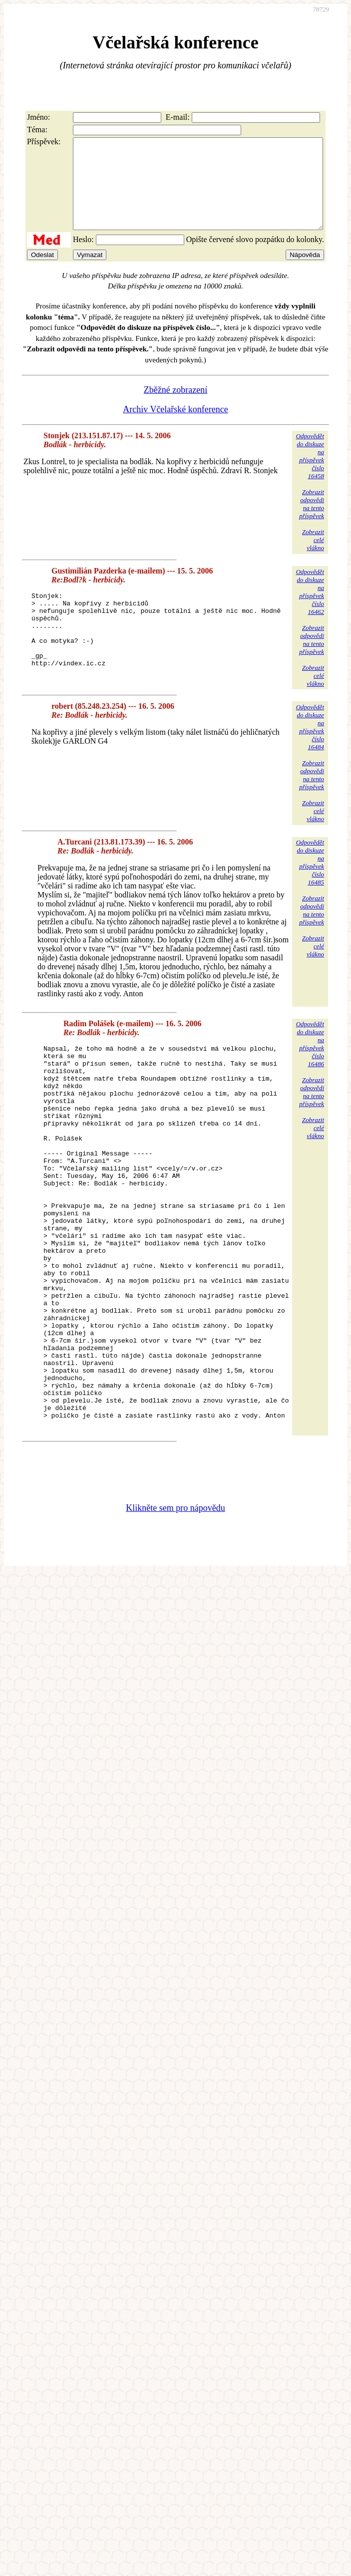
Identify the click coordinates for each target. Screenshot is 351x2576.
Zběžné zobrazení (175, 408)
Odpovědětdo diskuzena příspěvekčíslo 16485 (310, 881)
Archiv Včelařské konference (175, 427)
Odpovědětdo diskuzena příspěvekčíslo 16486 (310, 1063)
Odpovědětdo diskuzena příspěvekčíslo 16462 (310, 609)
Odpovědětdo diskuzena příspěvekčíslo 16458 (310, 474)
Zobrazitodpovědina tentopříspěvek (311, 522)
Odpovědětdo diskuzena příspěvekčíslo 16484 (310, 746)
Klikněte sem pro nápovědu (175, 1604)
